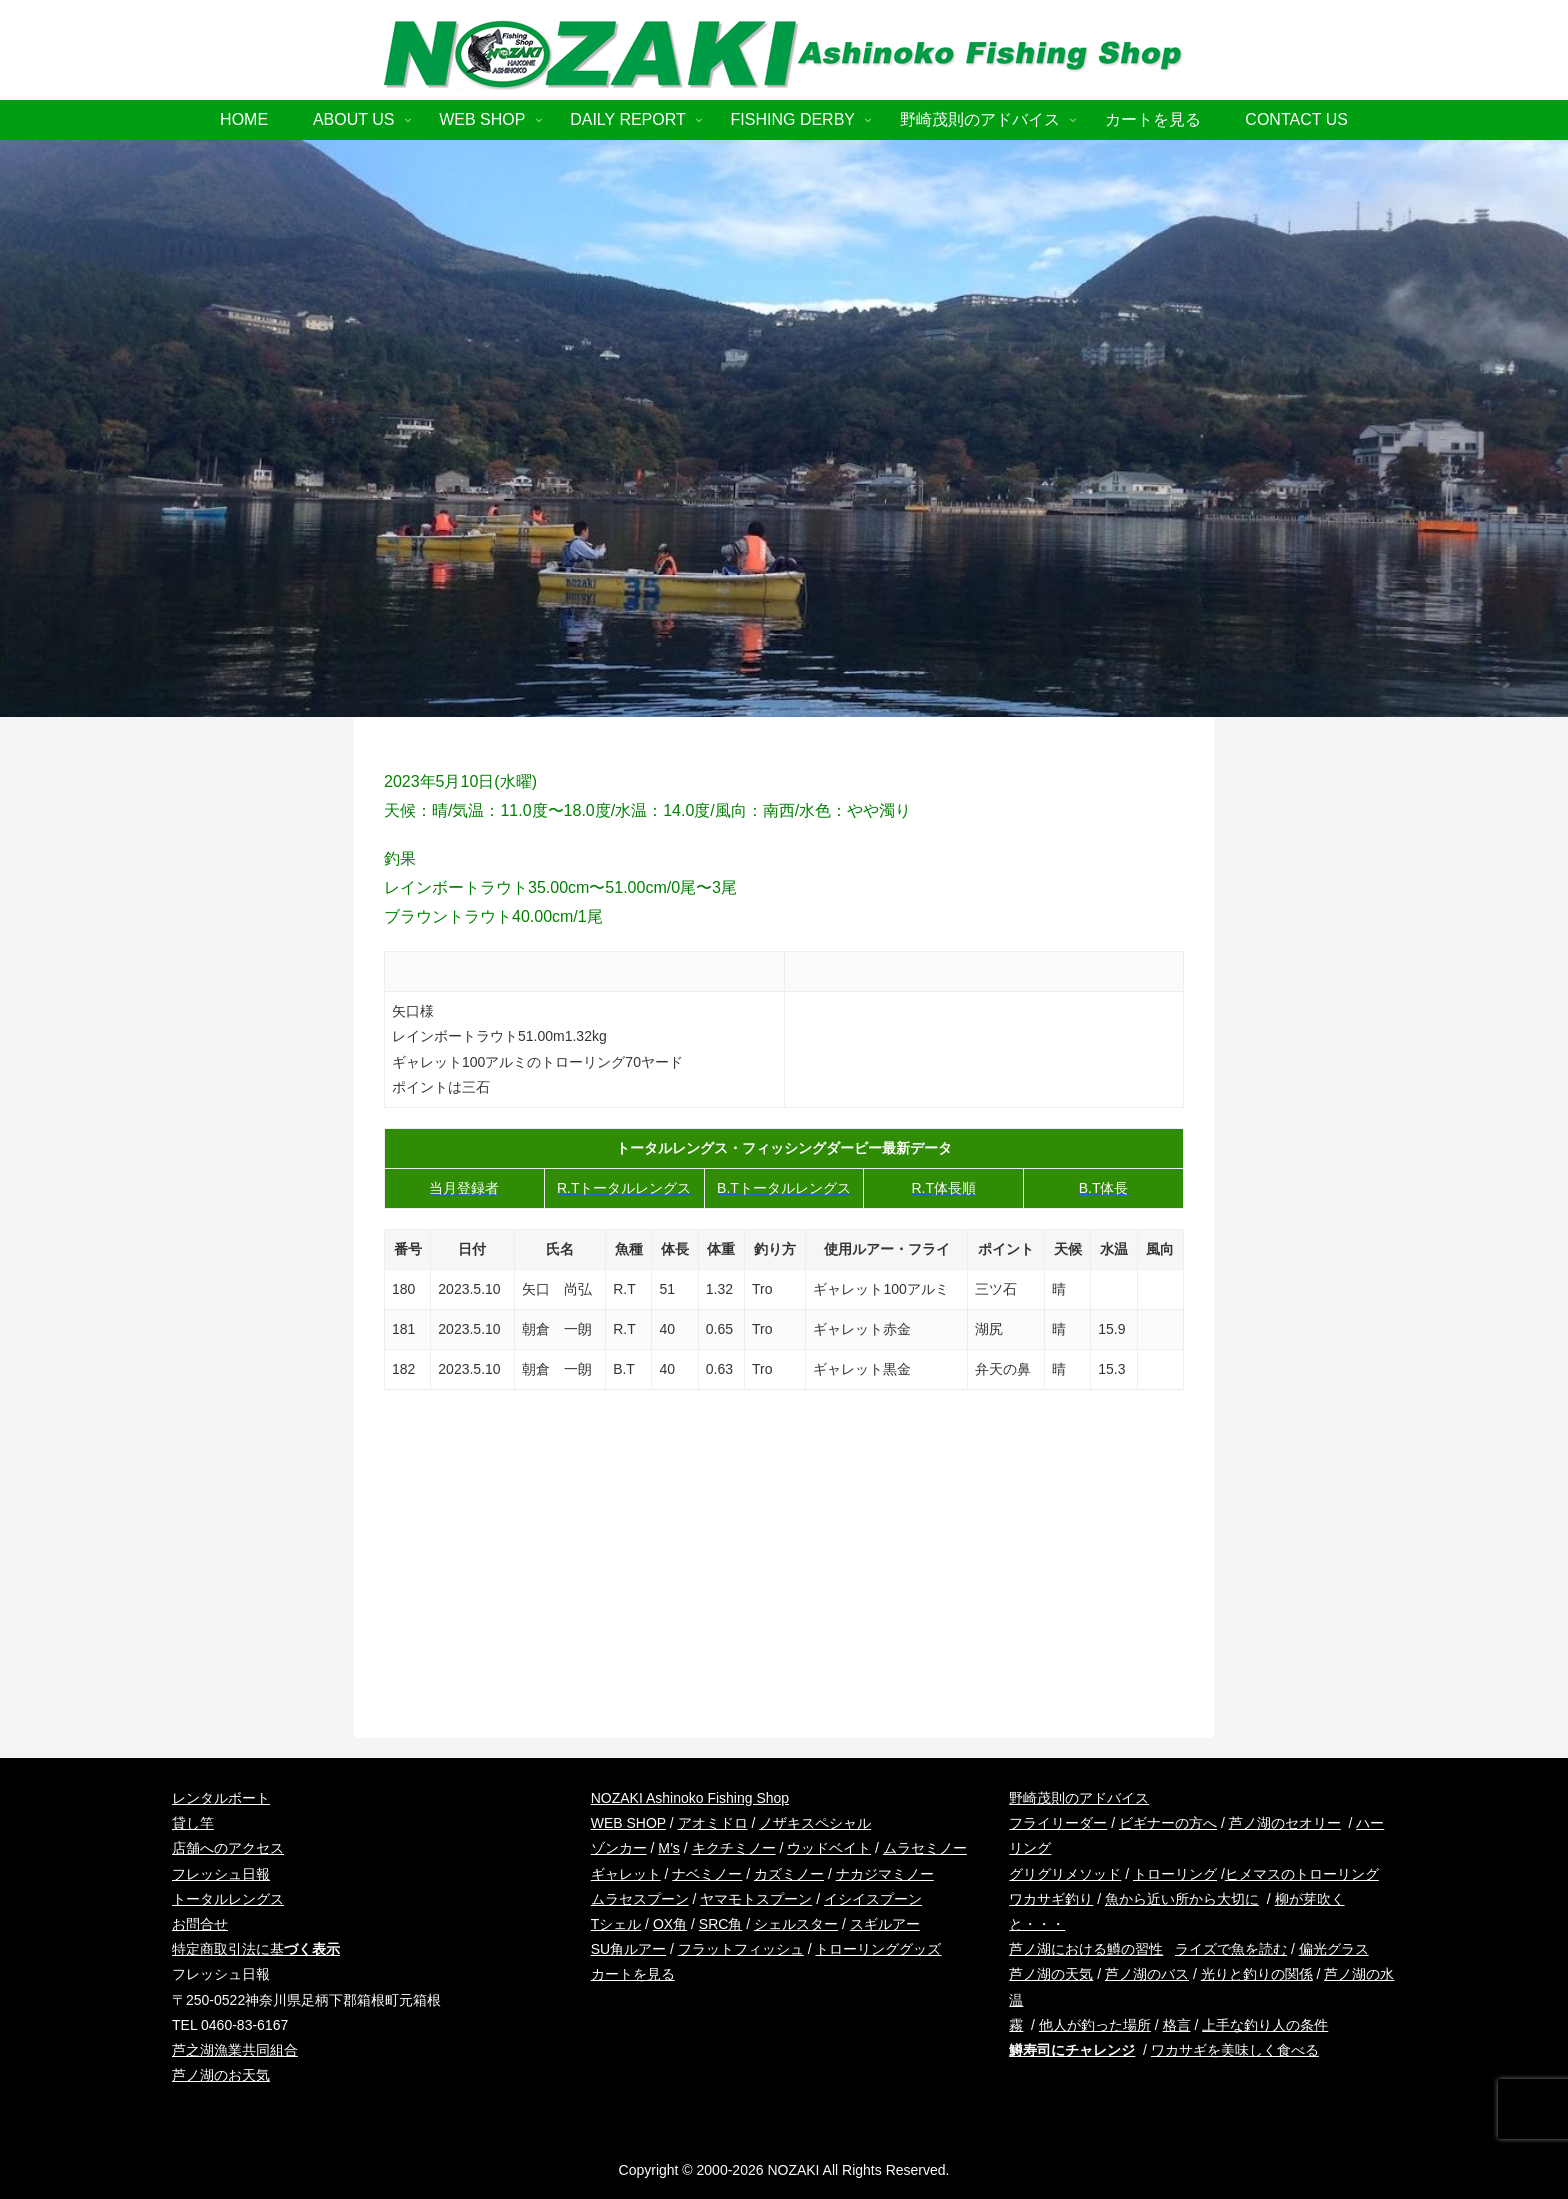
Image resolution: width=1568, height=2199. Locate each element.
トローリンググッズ (878, 1949)
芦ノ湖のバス (1147, 1974)
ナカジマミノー (885, 1874)
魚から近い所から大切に (1182, 1899)
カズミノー (789, 1874)
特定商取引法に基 (256, 1949)
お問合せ (200, 1924)
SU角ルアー (628, 1949)
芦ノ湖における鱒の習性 (1086, 1949)
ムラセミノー (925, 1848)
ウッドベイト (829, 1848)
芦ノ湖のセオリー (1285, 1823)
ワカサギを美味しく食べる (1235, 2050)
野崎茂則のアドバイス (1079, 1798)
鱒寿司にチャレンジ (1072, 2050)
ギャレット (626, 1874)
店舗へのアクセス (228, 1848)
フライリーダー (1058, 1823)
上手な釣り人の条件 (1265, 2025)
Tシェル (616, 1924)
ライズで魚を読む (1231, 1949)
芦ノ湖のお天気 (221, 2075)
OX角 (670, 1924)
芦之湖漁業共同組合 (235, 2050)
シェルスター (796, 1924)
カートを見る (633, 1974)
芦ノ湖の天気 (1051, 1974)
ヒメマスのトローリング (1302, 1874)
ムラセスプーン (640, 1899)
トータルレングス (228, 1899)
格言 (1177, 2025)
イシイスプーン (873, 1899)
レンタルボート (221, 1798)
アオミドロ (713, 1823)
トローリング (1175, 1874)
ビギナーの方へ (1168, 1823)
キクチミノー (734, 1848)
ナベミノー (707, 1874)
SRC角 (721, 1924)
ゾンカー (619, 1848)
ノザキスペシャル (815, 1823)
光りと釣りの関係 (1257, 1974)
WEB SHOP (628, 1823)
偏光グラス (1334, 1949)
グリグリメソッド (1065, 1874)
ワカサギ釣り (1051, 1899)
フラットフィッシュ (741, 1949)
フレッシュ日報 (221, 1874)
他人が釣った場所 (1095, 2025)
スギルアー (885, 1924)
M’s (669, 1848)
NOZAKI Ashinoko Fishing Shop (690, 1798)
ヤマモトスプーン (756, 1899)
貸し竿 (193, 1823)
